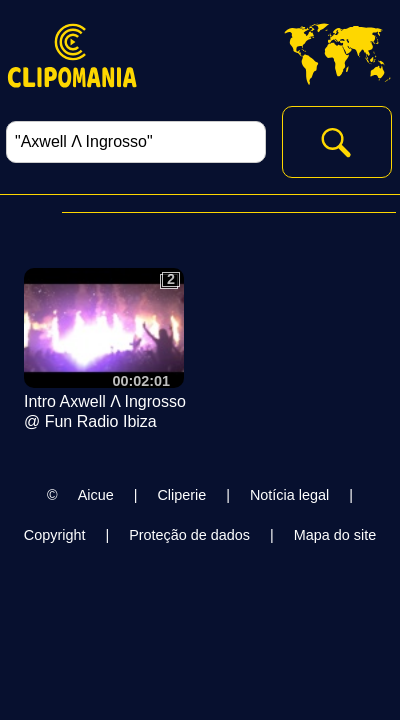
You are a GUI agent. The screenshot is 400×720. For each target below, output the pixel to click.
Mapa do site (335, 535)
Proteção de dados (189, 535)
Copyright (55, 535)
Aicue (96, 495)
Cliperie (181, 495)
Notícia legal (289, 495)
